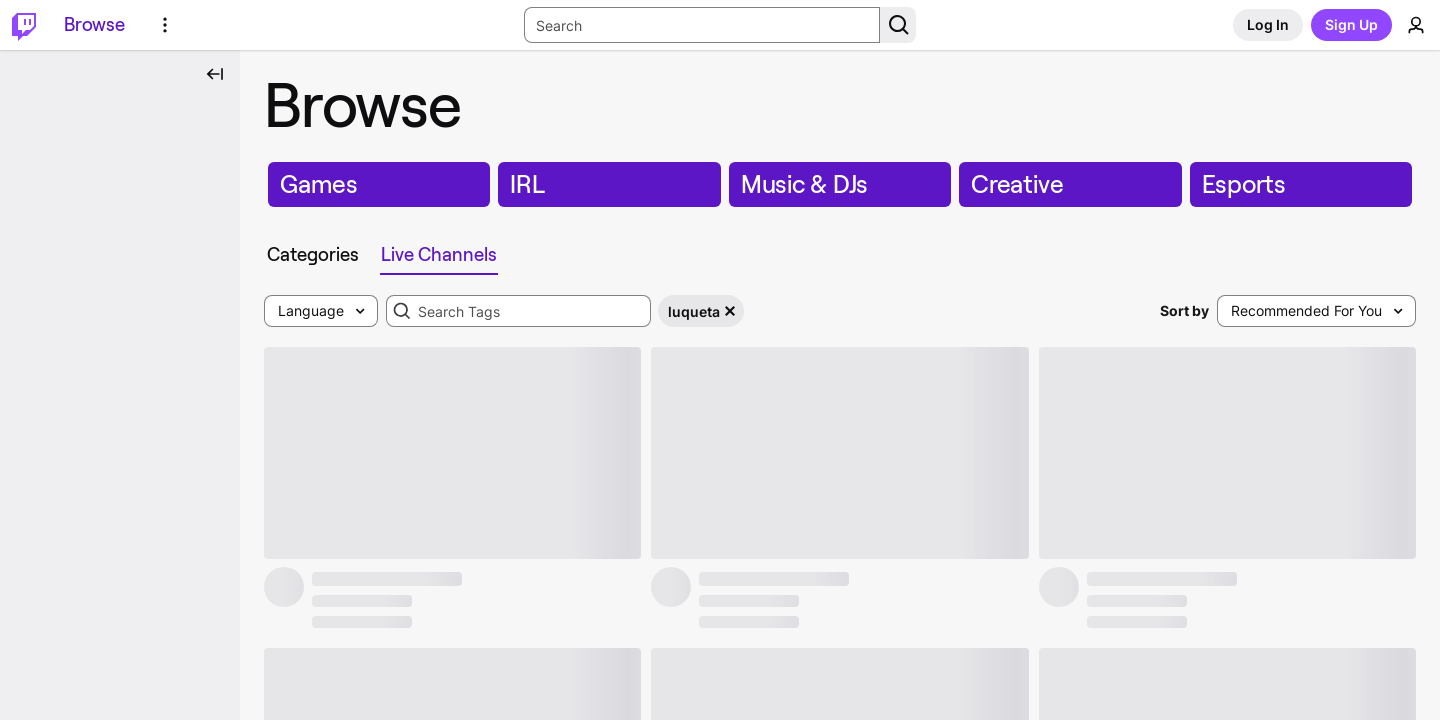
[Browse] (94, 25)
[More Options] (165, 25)
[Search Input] (702, 25)
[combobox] (518, 311)
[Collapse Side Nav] (215, 74)
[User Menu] (1416, 25)
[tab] (317, 255)
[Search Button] (898, 25)
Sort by (1184, 310)
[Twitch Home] (24, 25)
